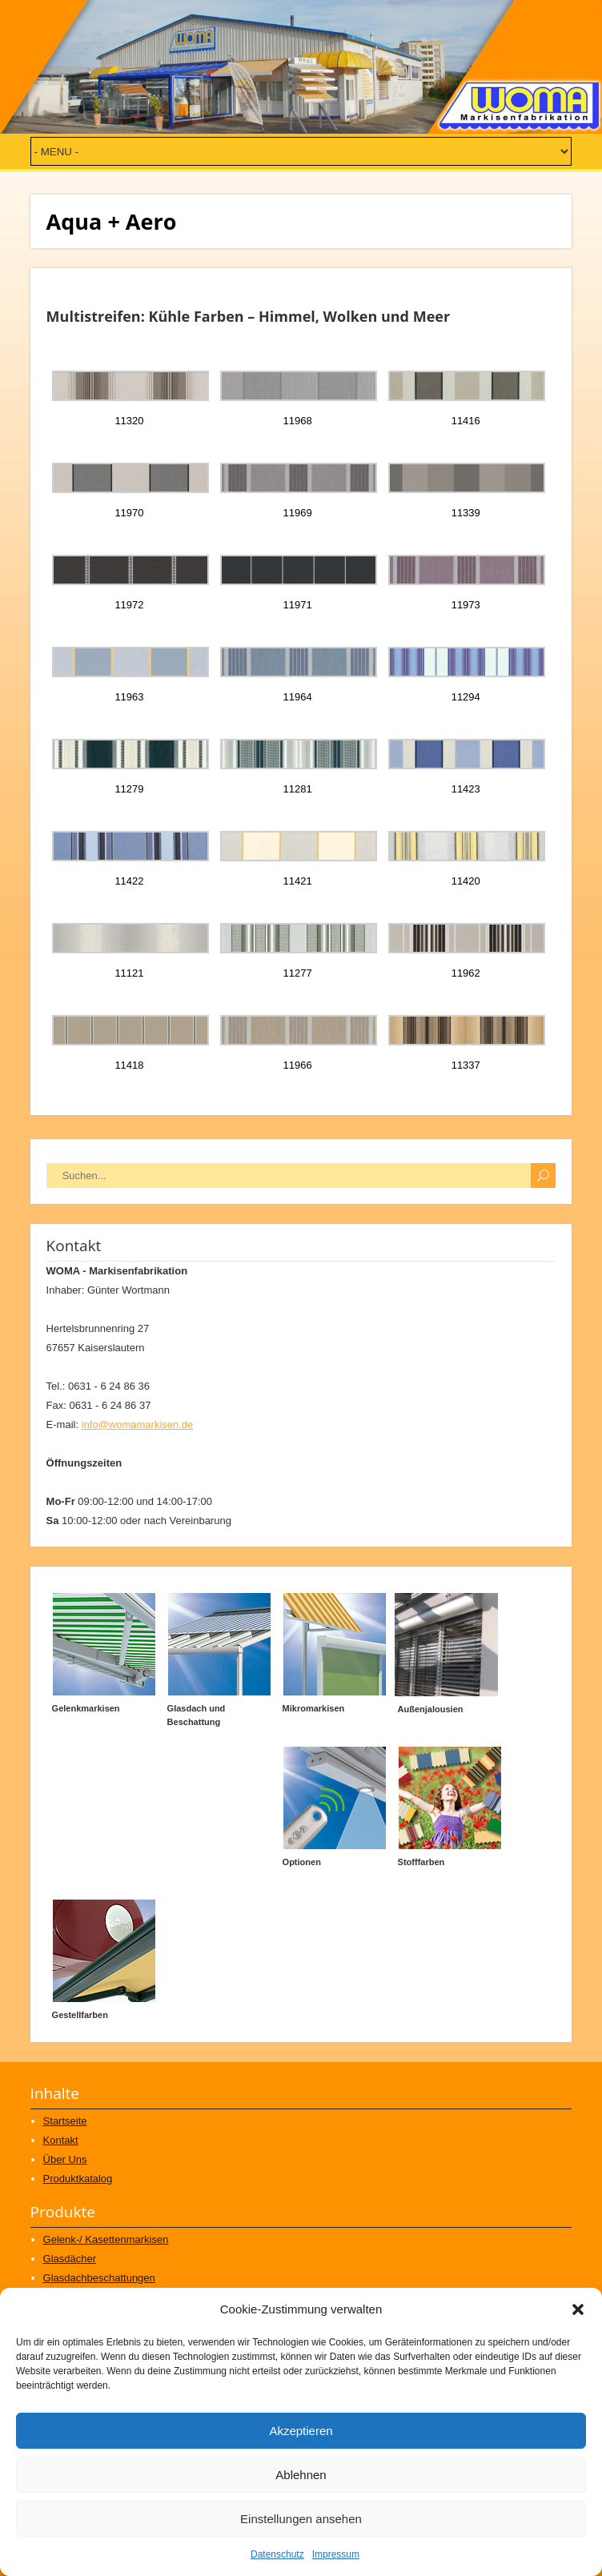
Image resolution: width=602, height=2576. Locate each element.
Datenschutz (277, 2554)
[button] (578, 2309)
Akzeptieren (300, 2431)
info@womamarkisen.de (138, 1424)
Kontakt (60, 2140)
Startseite (65, 2121)
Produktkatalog (78, 2179)
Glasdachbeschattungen (99, 2278)
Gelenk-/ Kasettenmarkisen (106, 2239)
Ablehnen (300, 2475)
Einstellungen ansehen (301, 2519)
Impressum (335, 2554)
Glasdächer (69, 2259)
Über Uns (65, 2159)
